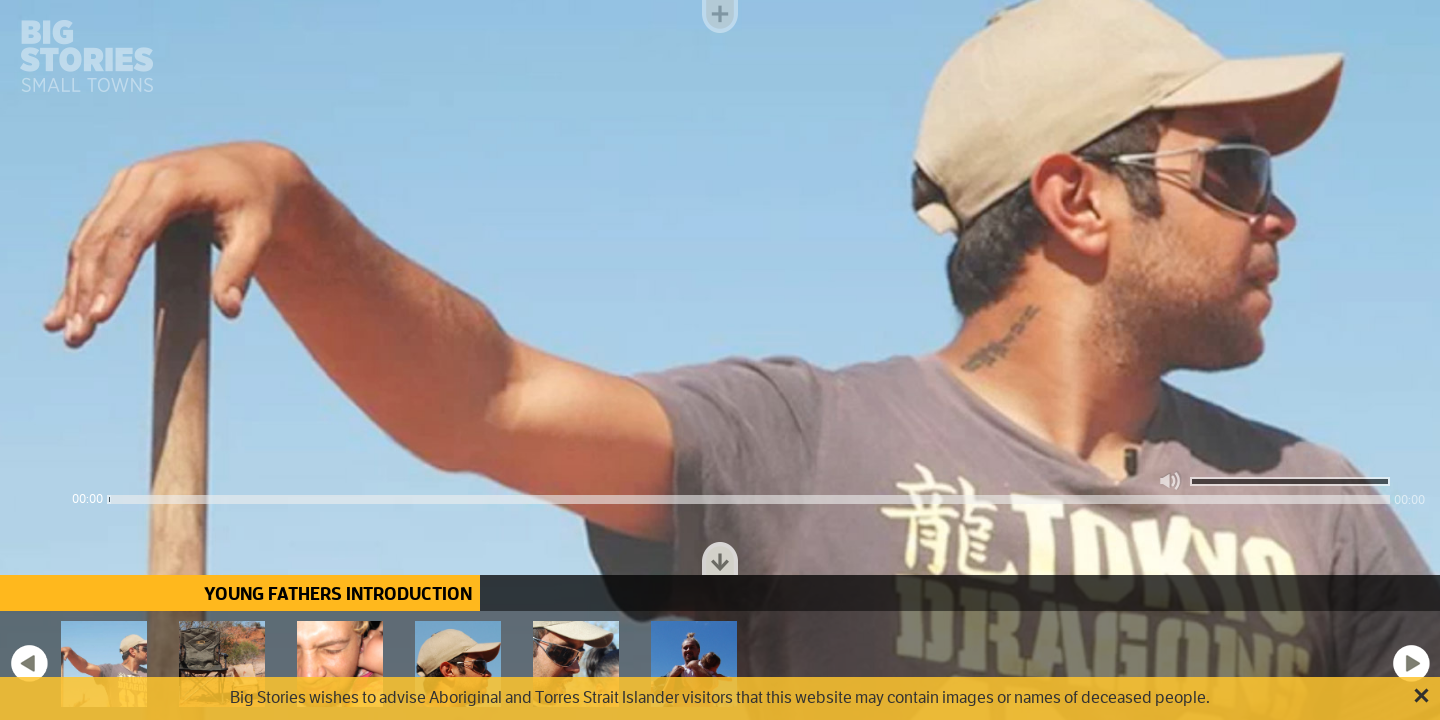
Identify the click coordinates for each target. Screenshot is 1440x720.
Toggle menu (720, 16)
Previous (29, 663)
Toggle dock (720, 558)
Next (1411, 663)
